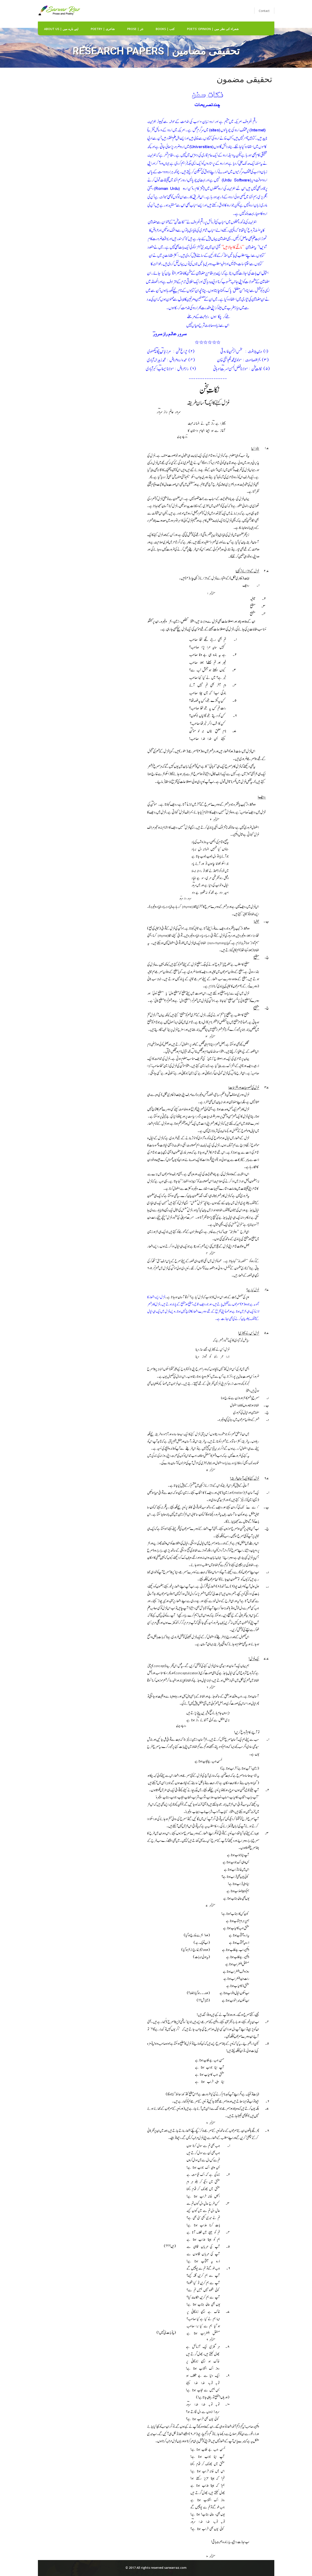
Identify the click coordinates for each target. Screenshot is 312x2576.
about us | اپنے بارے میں (61, 29)
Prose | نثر (135, 29)
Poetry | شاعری (103, 29)
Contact (264, 11)
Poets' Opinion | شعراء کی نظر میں (213, 29)
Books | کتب (165, 29)
